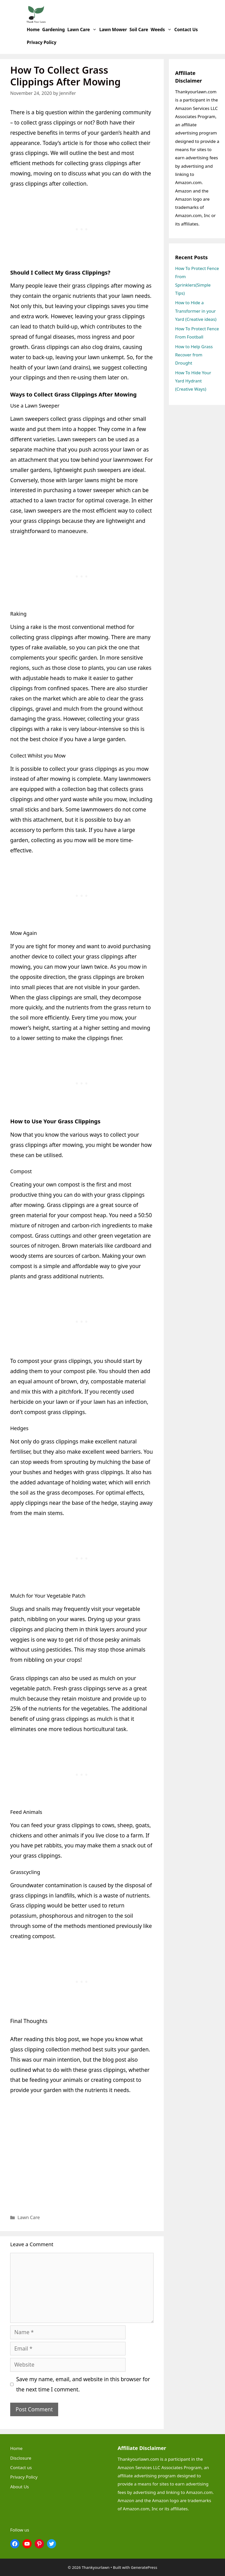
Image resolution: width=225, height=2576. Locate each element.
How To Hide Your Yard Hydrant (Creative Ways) (193, 381)
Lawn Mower (113, 29)
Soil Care (138, 29)
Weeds (162, 29)
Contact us (186, 29)
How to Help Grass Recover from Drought (194, 355)
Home (33, 29)
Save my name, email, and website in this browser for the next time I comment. (83, 2384)
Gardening (53, 29)
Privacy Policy (41, 42)
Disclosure (20, 2458)
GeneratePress (144, 2567)
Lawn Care (82, 29)
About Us (19, 2487)
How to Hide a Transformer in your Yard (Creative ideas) (196, 311)
